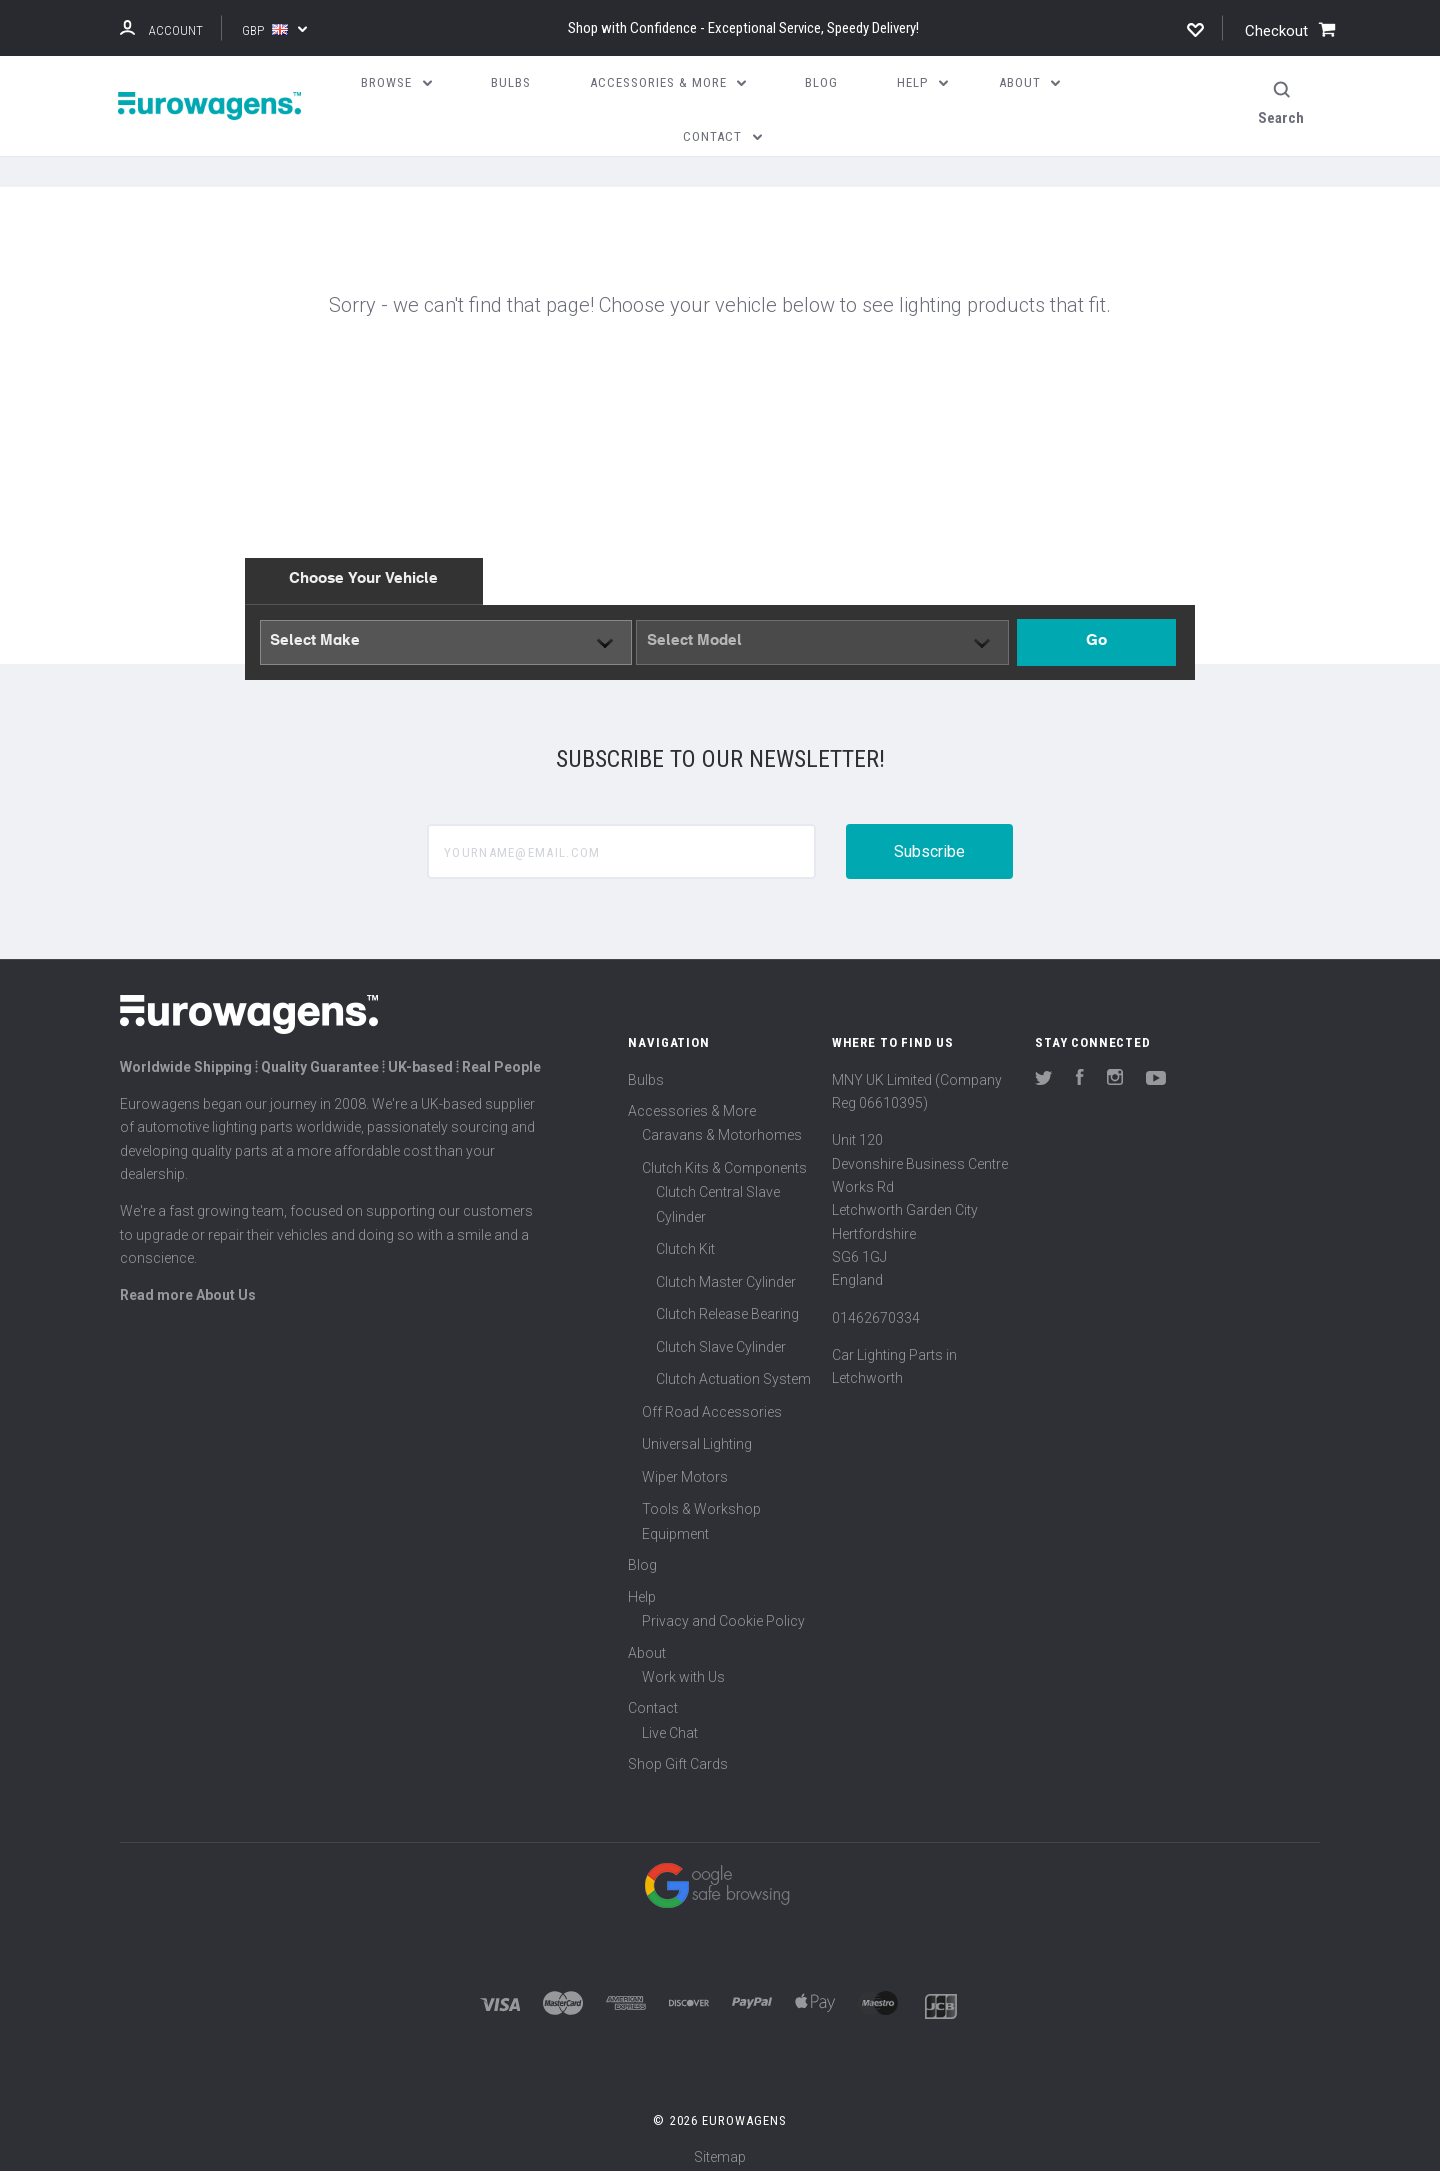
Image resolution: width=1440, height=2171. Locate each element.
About (647, 1641)
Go (1096, 629)
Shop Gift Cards (678, 1753)
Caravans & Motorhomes (722, 1124)
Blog (642, 1554)
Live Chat (670, 1721)
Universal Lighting (697, 1433)
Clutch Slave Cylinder (721, 1335)
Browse (396, 82)
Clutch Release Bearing (727, 1303)
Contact (653, 1697)
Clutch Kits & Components (724, 1156)
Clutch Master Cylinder (726, 1270)
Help (642, 1585)
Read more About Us (188, 1283)
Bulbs (646, 1068)
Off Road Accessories (712, 1400)
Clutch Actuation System (733, 1368)
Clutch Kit (685, 1238)
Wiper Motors (685, 1465)
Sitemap (720, 2145)
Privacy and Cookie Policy (723, 1609)
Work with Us (683, 1665)
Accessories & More (692, 1100)
